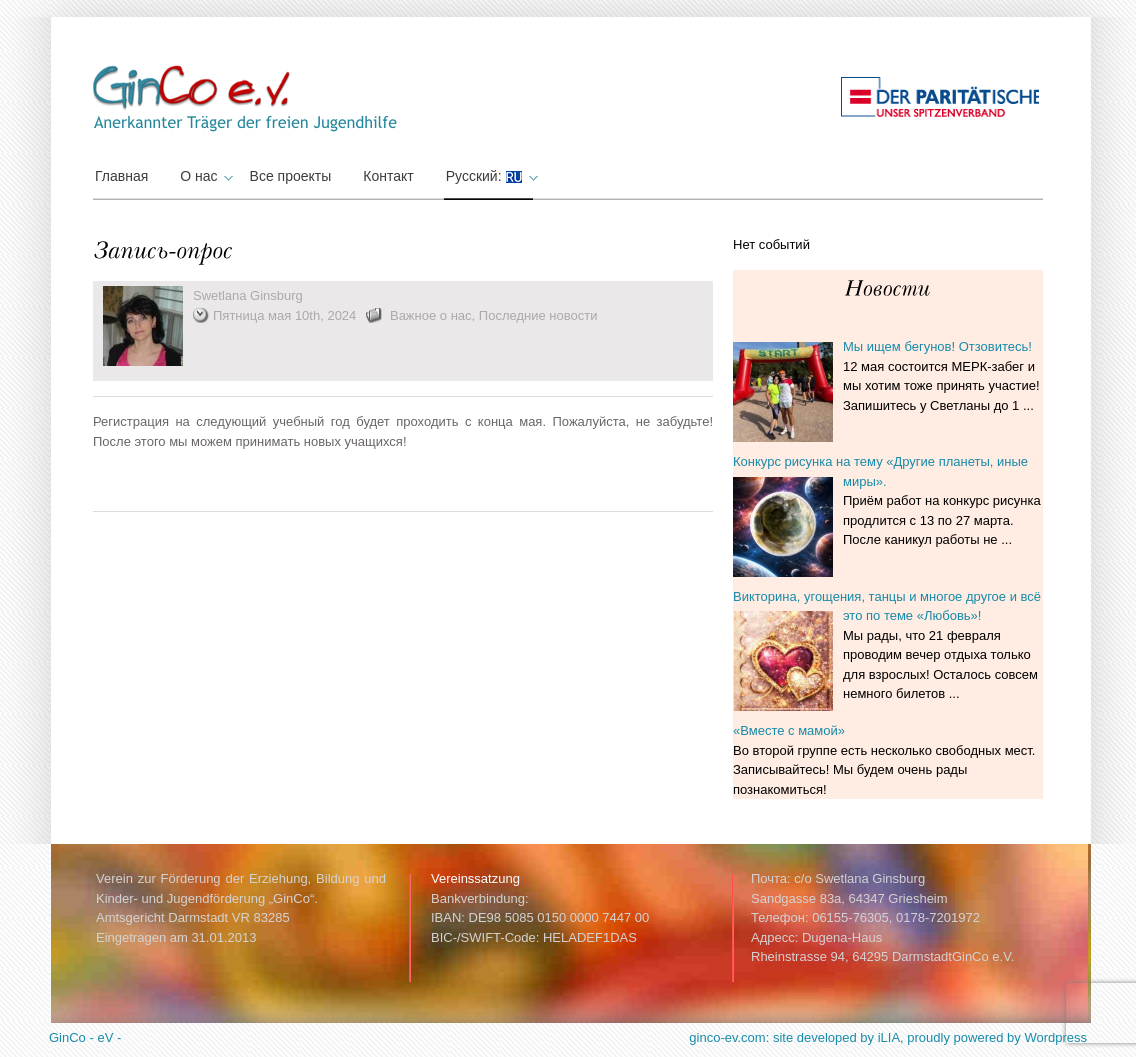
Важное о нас (431, 315)
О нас (203, 176)
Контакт (388, 176)
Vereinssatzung (475, 878)
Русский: (490, 176)
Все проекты (291, 176)
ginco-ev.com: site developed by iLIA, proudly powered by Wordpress (888, 1037)
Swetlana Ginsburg (248, 295)
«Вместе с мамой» (789, 730)
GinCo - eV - (85, 1037)
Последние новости (538, 315)
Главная (121, 176)
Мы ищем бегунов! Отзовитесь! (937, 346)
